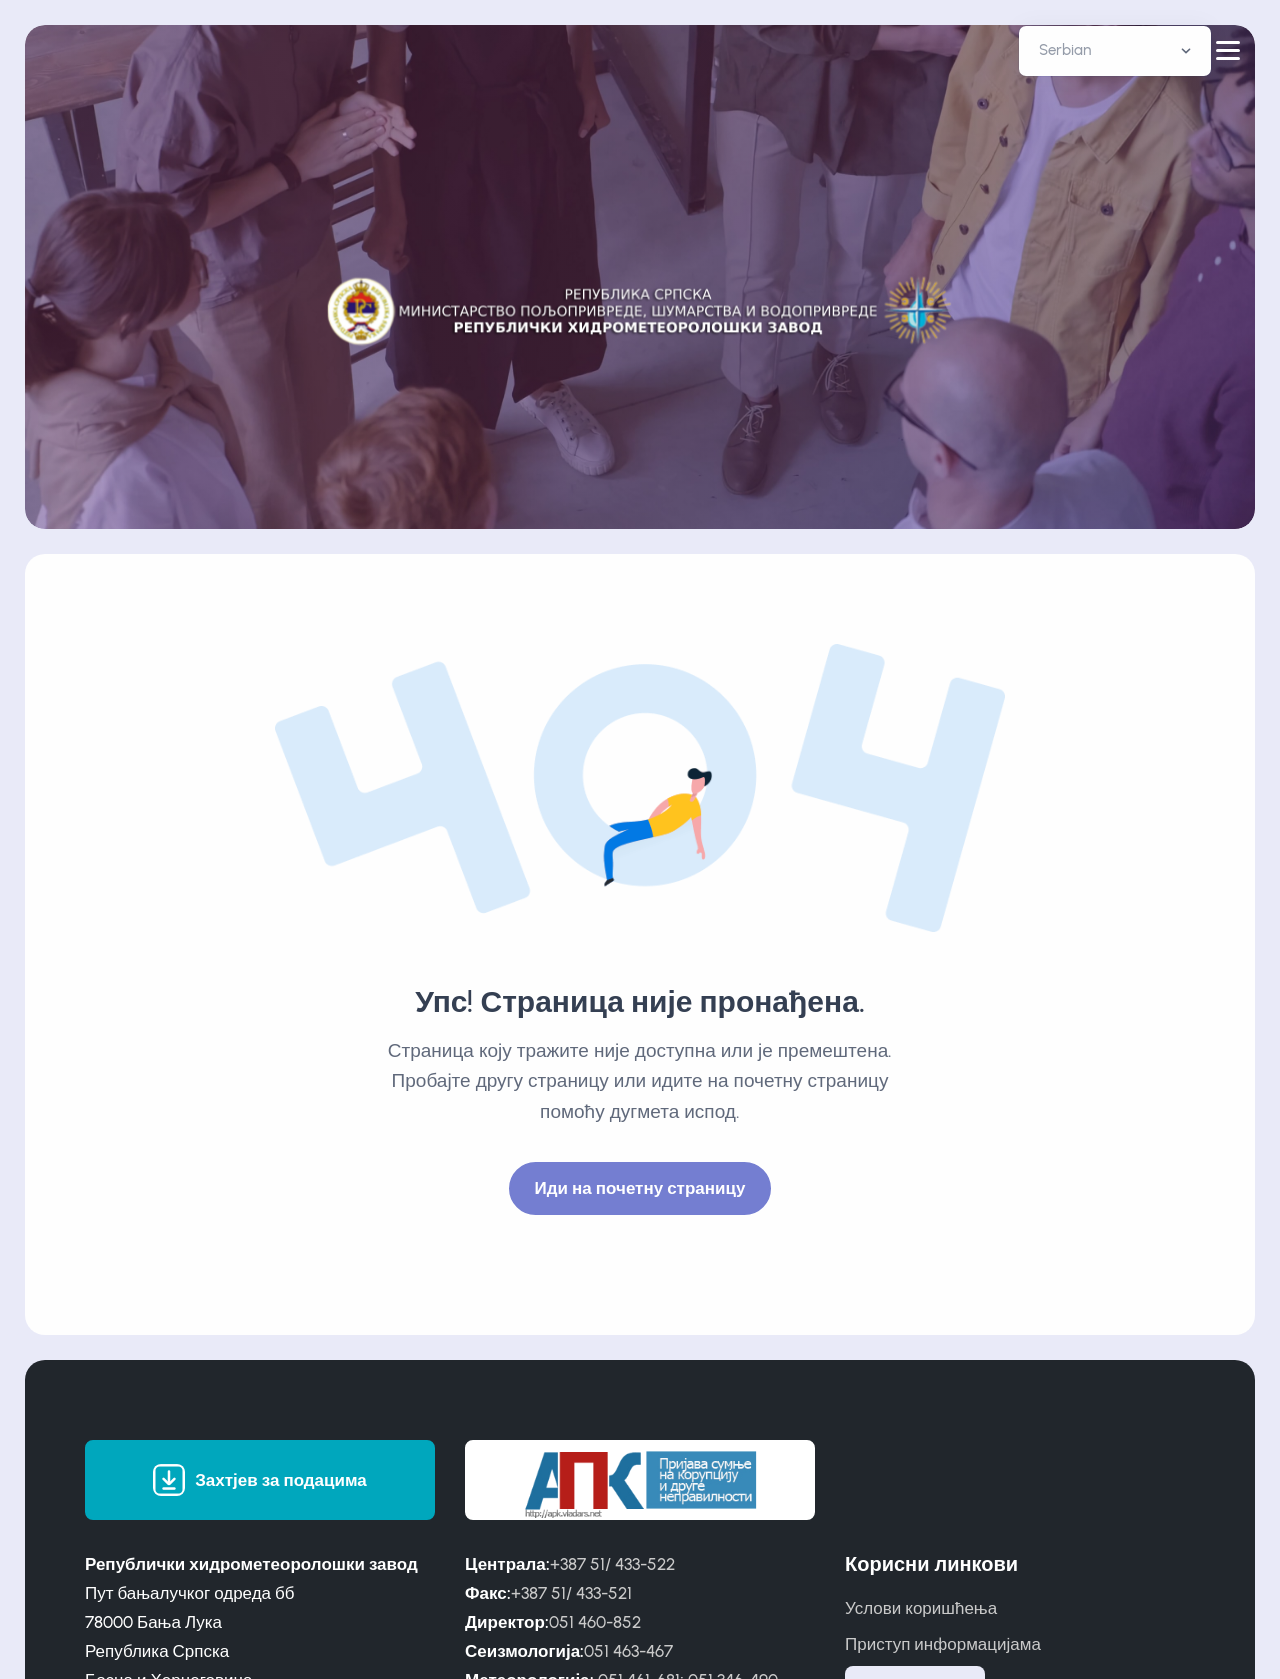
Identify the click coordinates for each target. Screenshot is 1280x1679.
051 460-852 (595, 1622)
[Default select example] (1115, 51)
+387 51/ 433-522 (612, 1564)
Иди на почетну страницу (640, 1188)
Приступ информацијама (943, 1644)
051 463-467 (628, 1651)
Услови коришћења (921, 1608)
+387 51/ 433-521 (571, 1593)
